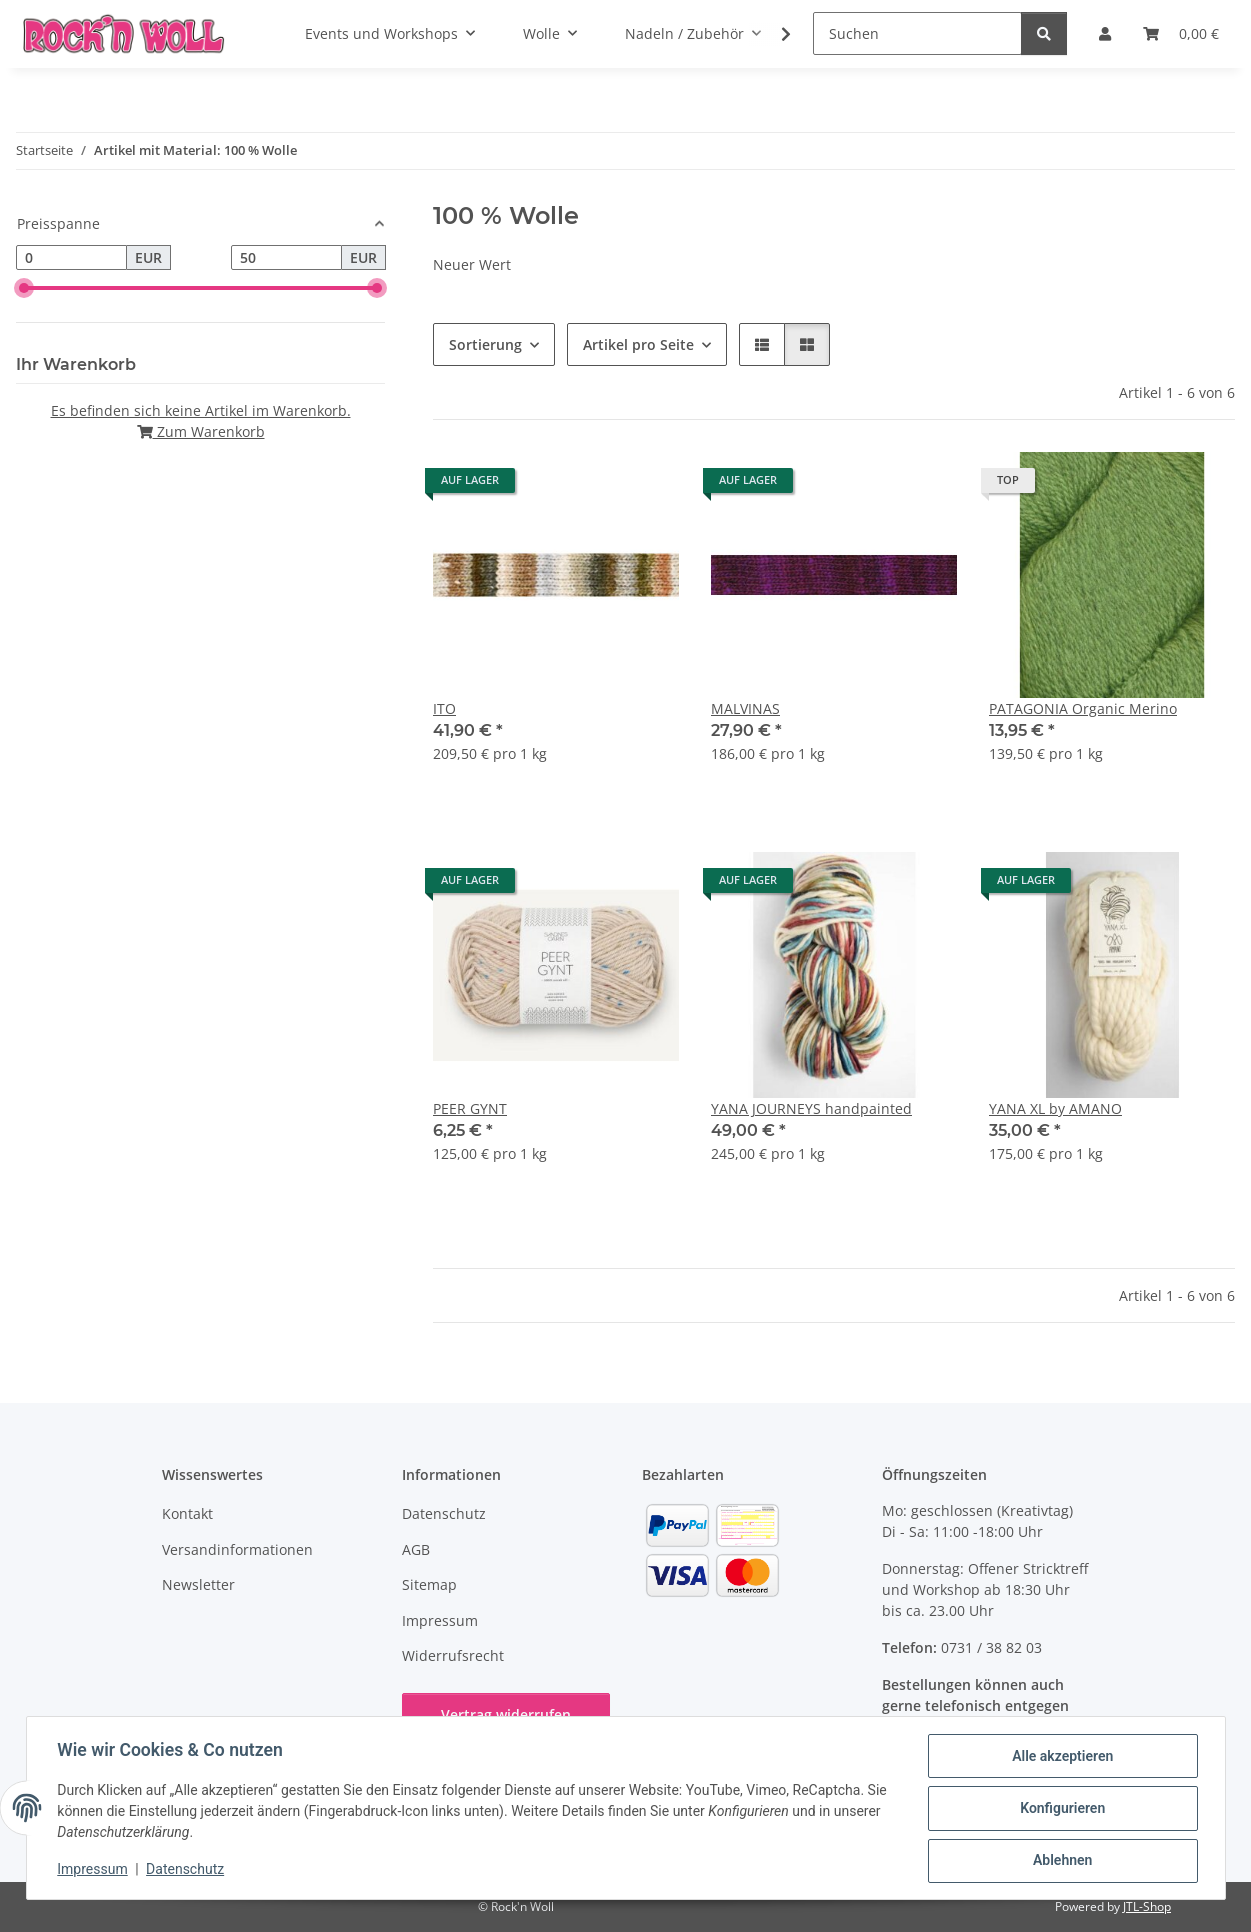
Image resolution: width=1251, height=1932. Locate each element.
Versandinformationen (237, 1549)
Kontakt (187, 1513)
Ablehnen (1061, 1861)
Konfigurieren (1061, 1809)
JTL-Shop (1147, 1906)
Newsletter (198, 1584)
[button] (773, 34)
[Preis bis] (286, 258)
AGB (416, 1549)
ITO (444, 708)
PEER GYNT (470, 1108)
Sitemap (429, 1584)
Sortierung (485, 344)
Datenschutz (186, 1870)
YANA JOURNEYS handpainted (811, 1108)
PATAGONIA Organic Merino (1083, 708)
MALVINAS (745, 708)
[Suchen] (917, 33)
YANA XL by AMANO (1055, 1108)
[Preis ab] (71, 258)
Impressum (94, 1870)
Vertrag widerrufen (506, 1714)
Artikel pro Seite (638, 344)
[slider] (24, 288)
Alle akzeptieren (1061, 1757)
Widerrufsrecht (453, 1655)
